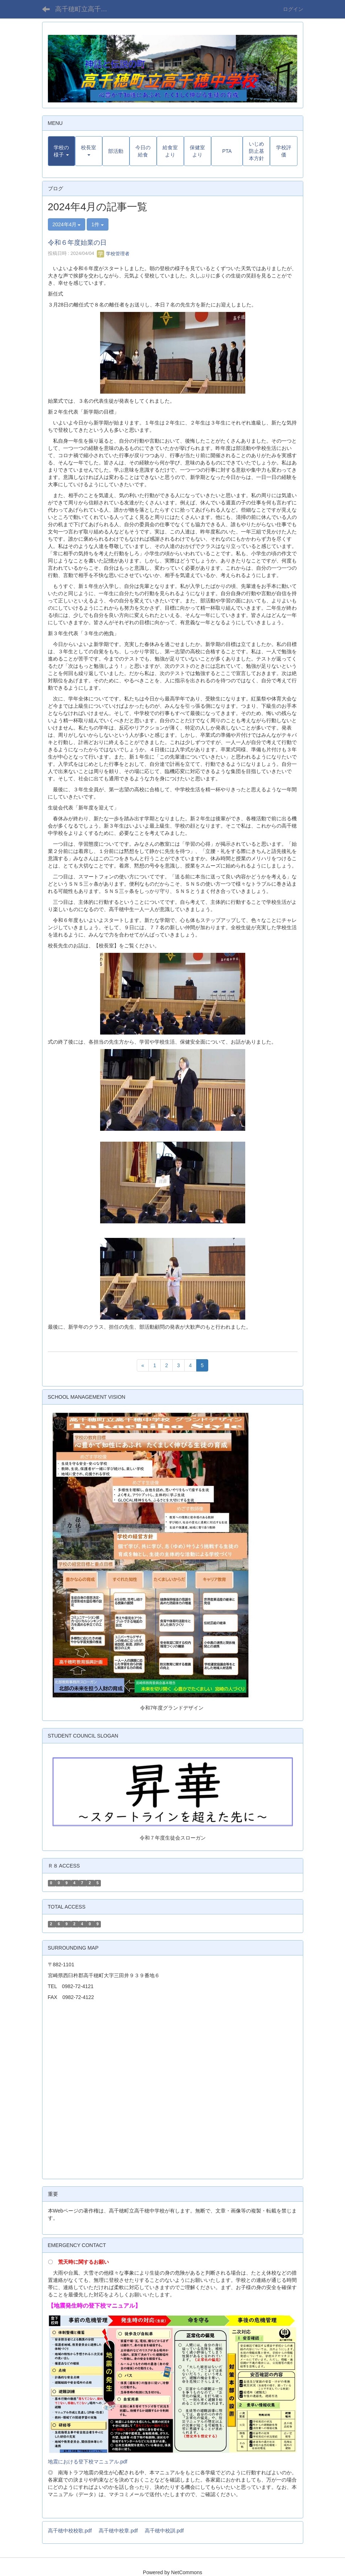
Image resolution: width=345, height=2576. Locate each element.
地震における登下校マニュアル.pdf (87, 2462)
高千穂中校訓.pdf (164, 2531)
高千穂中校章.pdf (118, 2531)
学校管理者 (113, 253)
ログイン (293, 9)
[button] (61, 151)
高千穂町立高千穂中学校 (85, 9)
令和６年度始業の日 (77, 242)
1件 (97, 224)
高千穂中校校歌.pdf (70, 2531)
